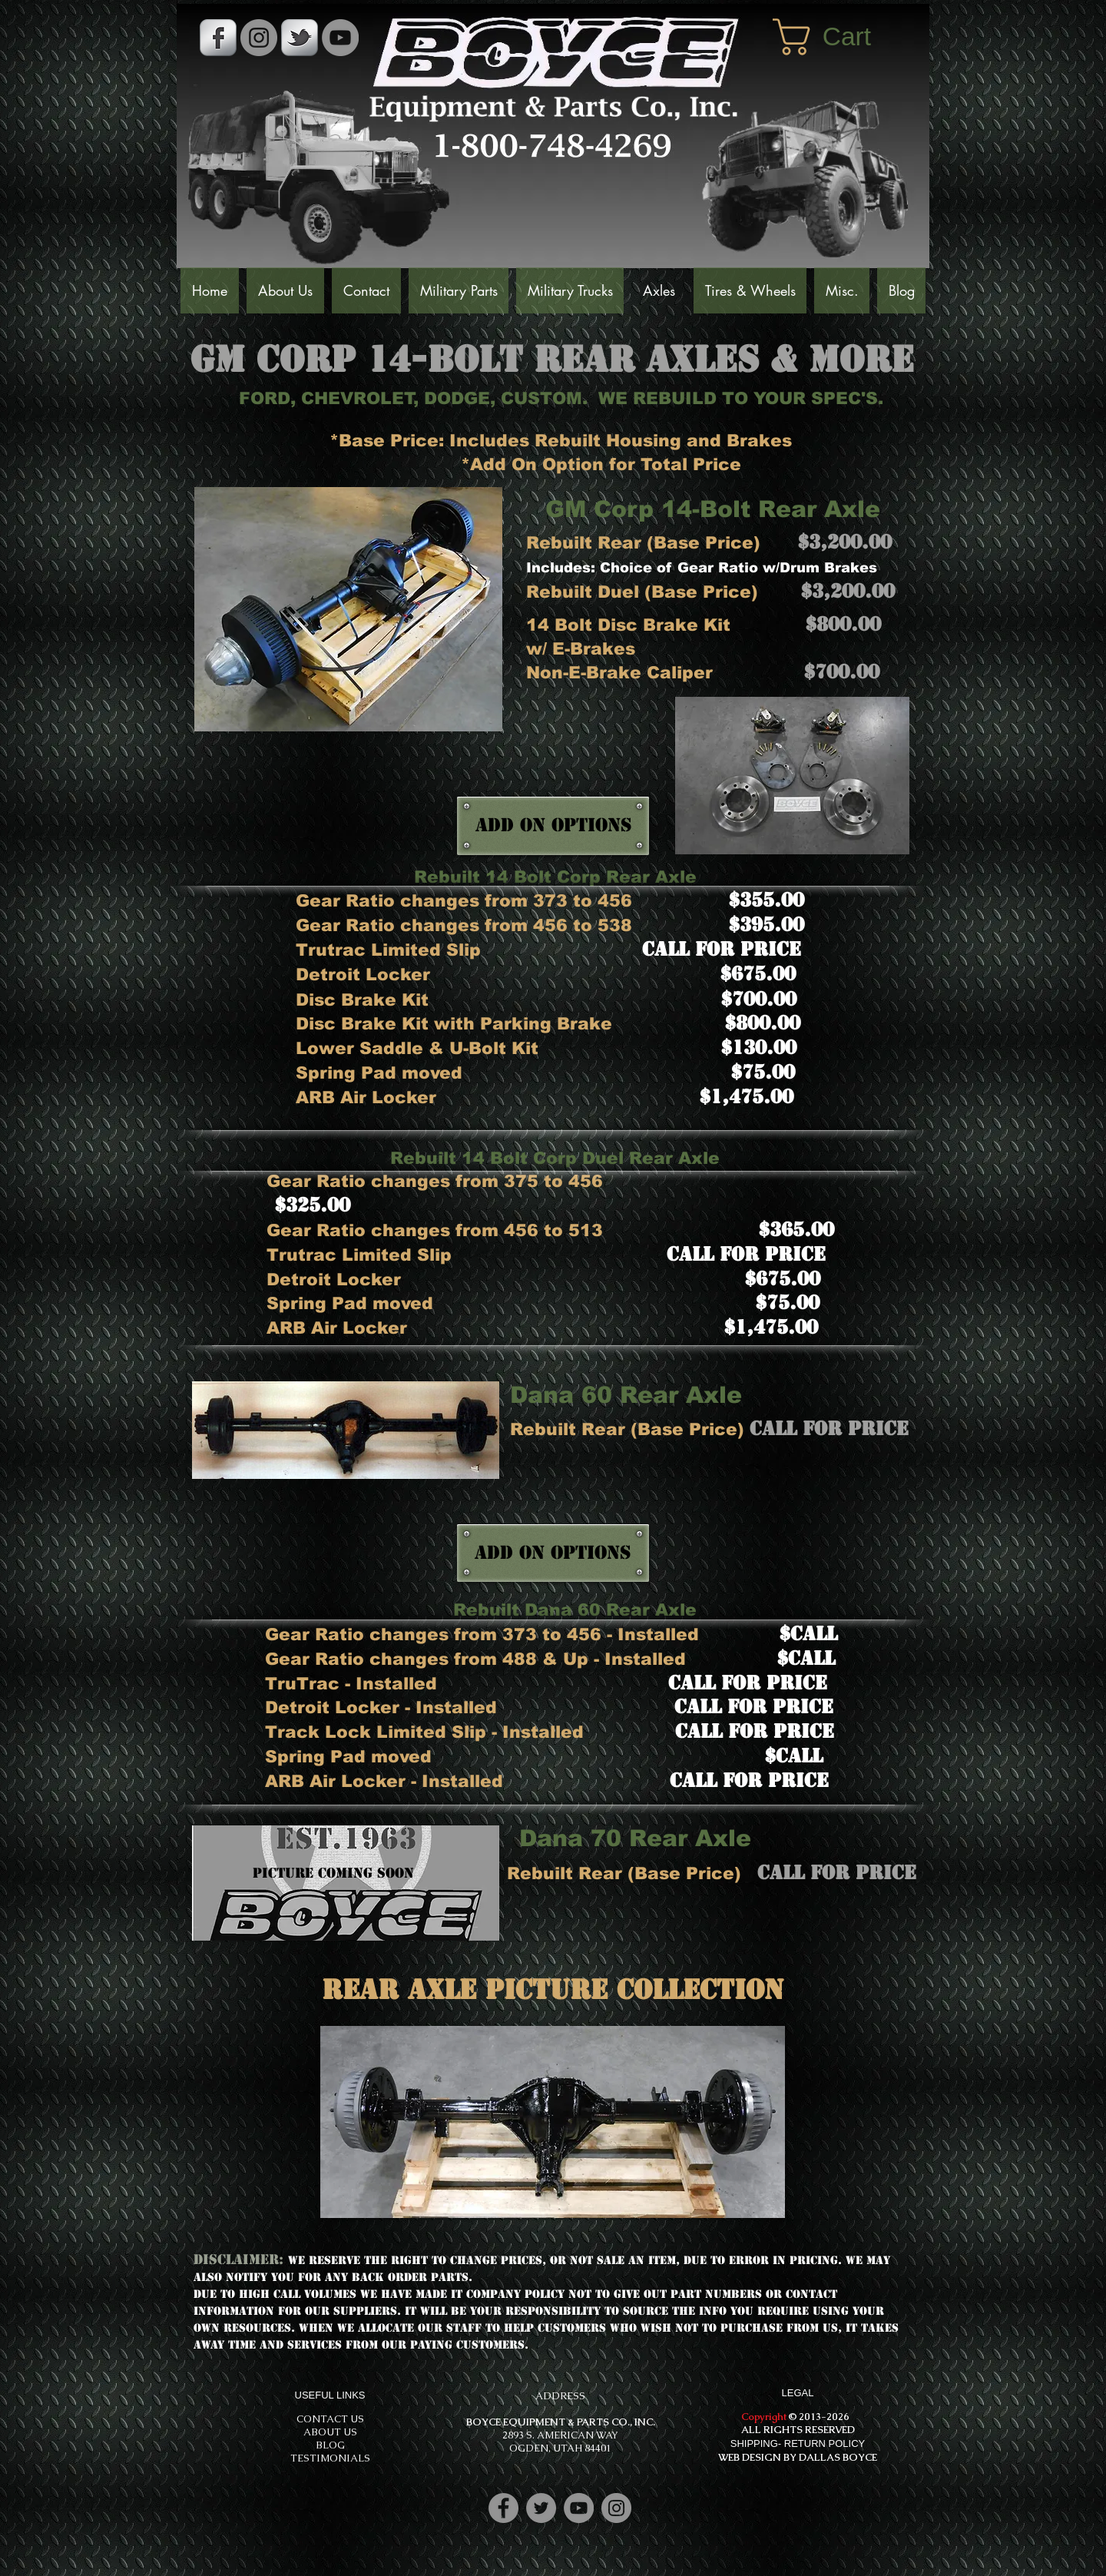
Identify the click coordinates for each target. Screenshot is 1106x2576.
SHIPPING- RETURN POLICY (798, 2443)
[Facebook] (503, 2508)
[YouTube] (340, 37)
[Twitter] (541, 2508)
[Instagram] (616, 2508)
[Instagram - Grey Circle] (258, 37)
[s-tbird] (299, 37)
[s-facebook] (218, 37)
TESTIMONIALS (330, 2458)
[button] (843, 36)
